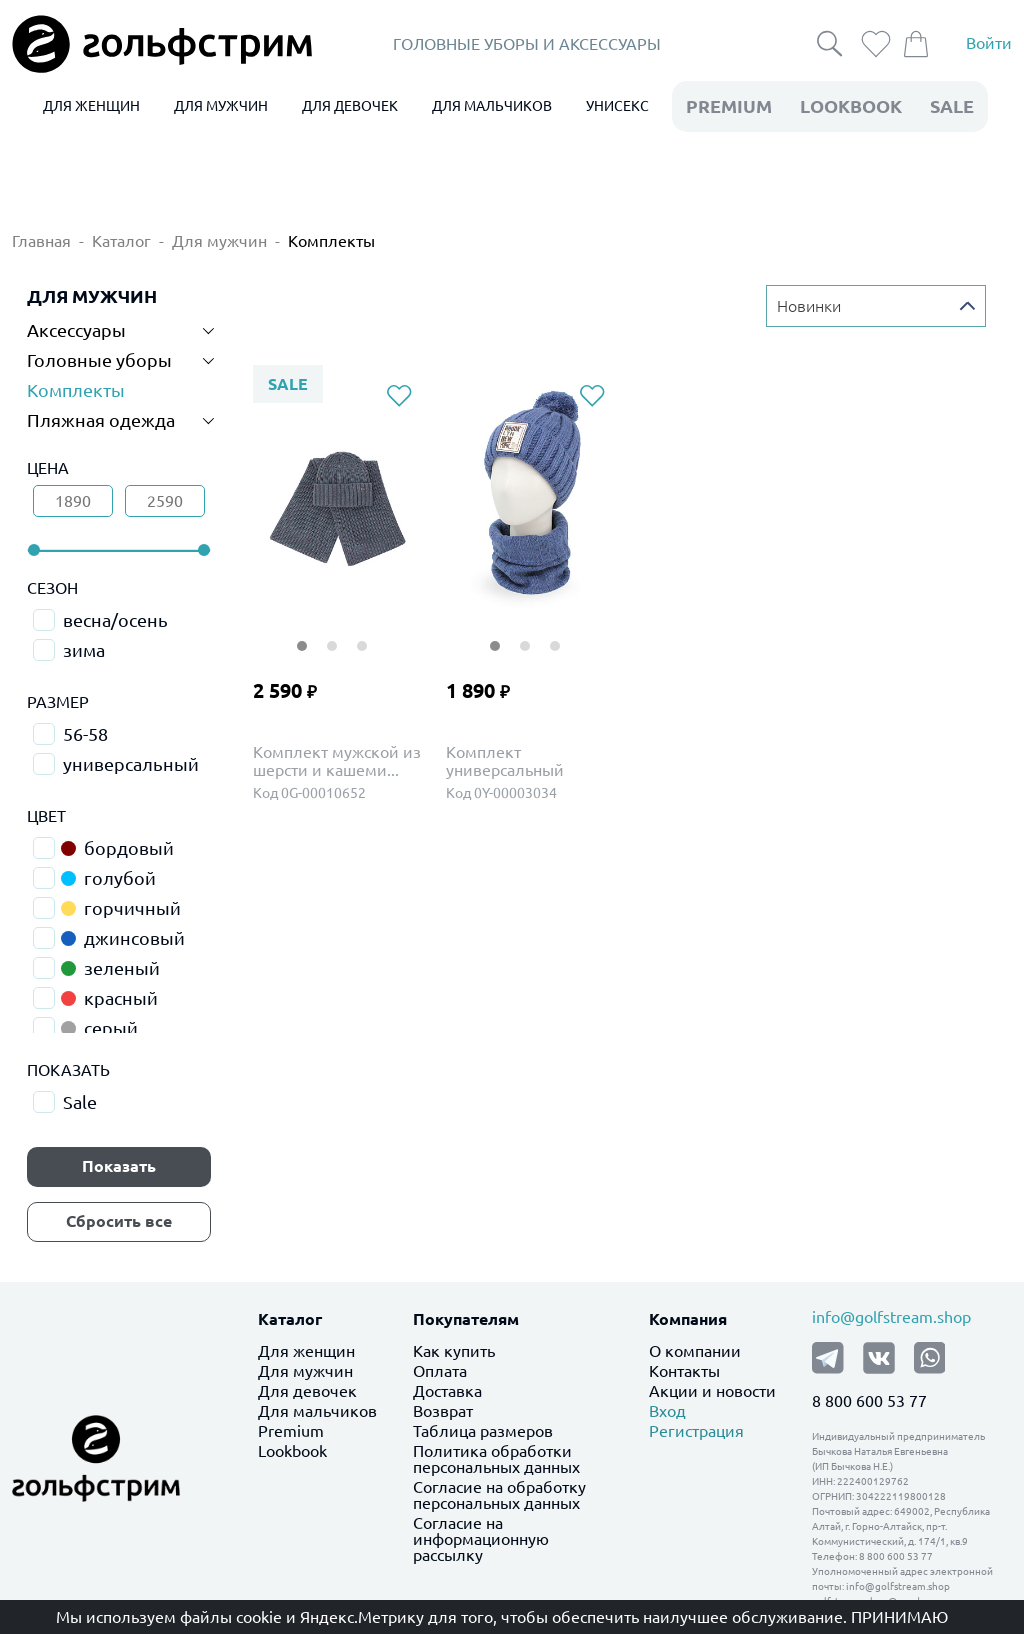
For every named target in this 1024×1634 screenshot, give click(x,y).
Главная (41, 241)
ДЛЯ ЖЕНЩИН (91, 106)
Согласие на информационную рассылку (481, 1539)
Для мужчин (219, 241)
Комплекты (331, 241)
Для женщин (306, 1351)
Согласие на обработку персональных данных (499, 1495)
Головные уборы (99, 360)
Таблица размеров (483, 1431)
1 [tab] (302, 633)
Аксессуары (76, 330)
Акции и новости (712, 1391)
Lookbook (292, 1451)
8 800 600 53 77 (869, 1401)
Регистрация (696, 1431)
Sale (952, 106)
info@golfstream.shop (891, 1317)
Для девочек (307, 1391)
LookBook (851, 106)
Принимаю (899, 1617)
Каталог (121, 241)
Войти (989, 43)
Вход (667, 1411)
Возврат (443, 1411)
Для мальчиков (317, 1411)
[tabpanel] (337, 499)
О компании (695, 1351)
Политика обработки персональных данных (496, 1459)
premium (729, 106)
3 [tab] (362, 633)
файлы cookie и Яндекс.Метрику (302, 1617)
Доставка (447, 1391)
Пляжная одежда (101, 420)
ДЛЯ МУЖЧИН (221, 106)
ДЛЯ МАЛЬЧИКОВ (492, 106)
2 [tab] (332, 633)
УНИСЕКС (617, 106)
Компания (688, 1319)
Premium (291, 1431)
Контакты (684, 1371)
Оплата (440, 1371)
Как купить (454, 1351)
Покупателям (466, 1319)
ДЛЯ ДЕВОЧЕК (350, 106)
